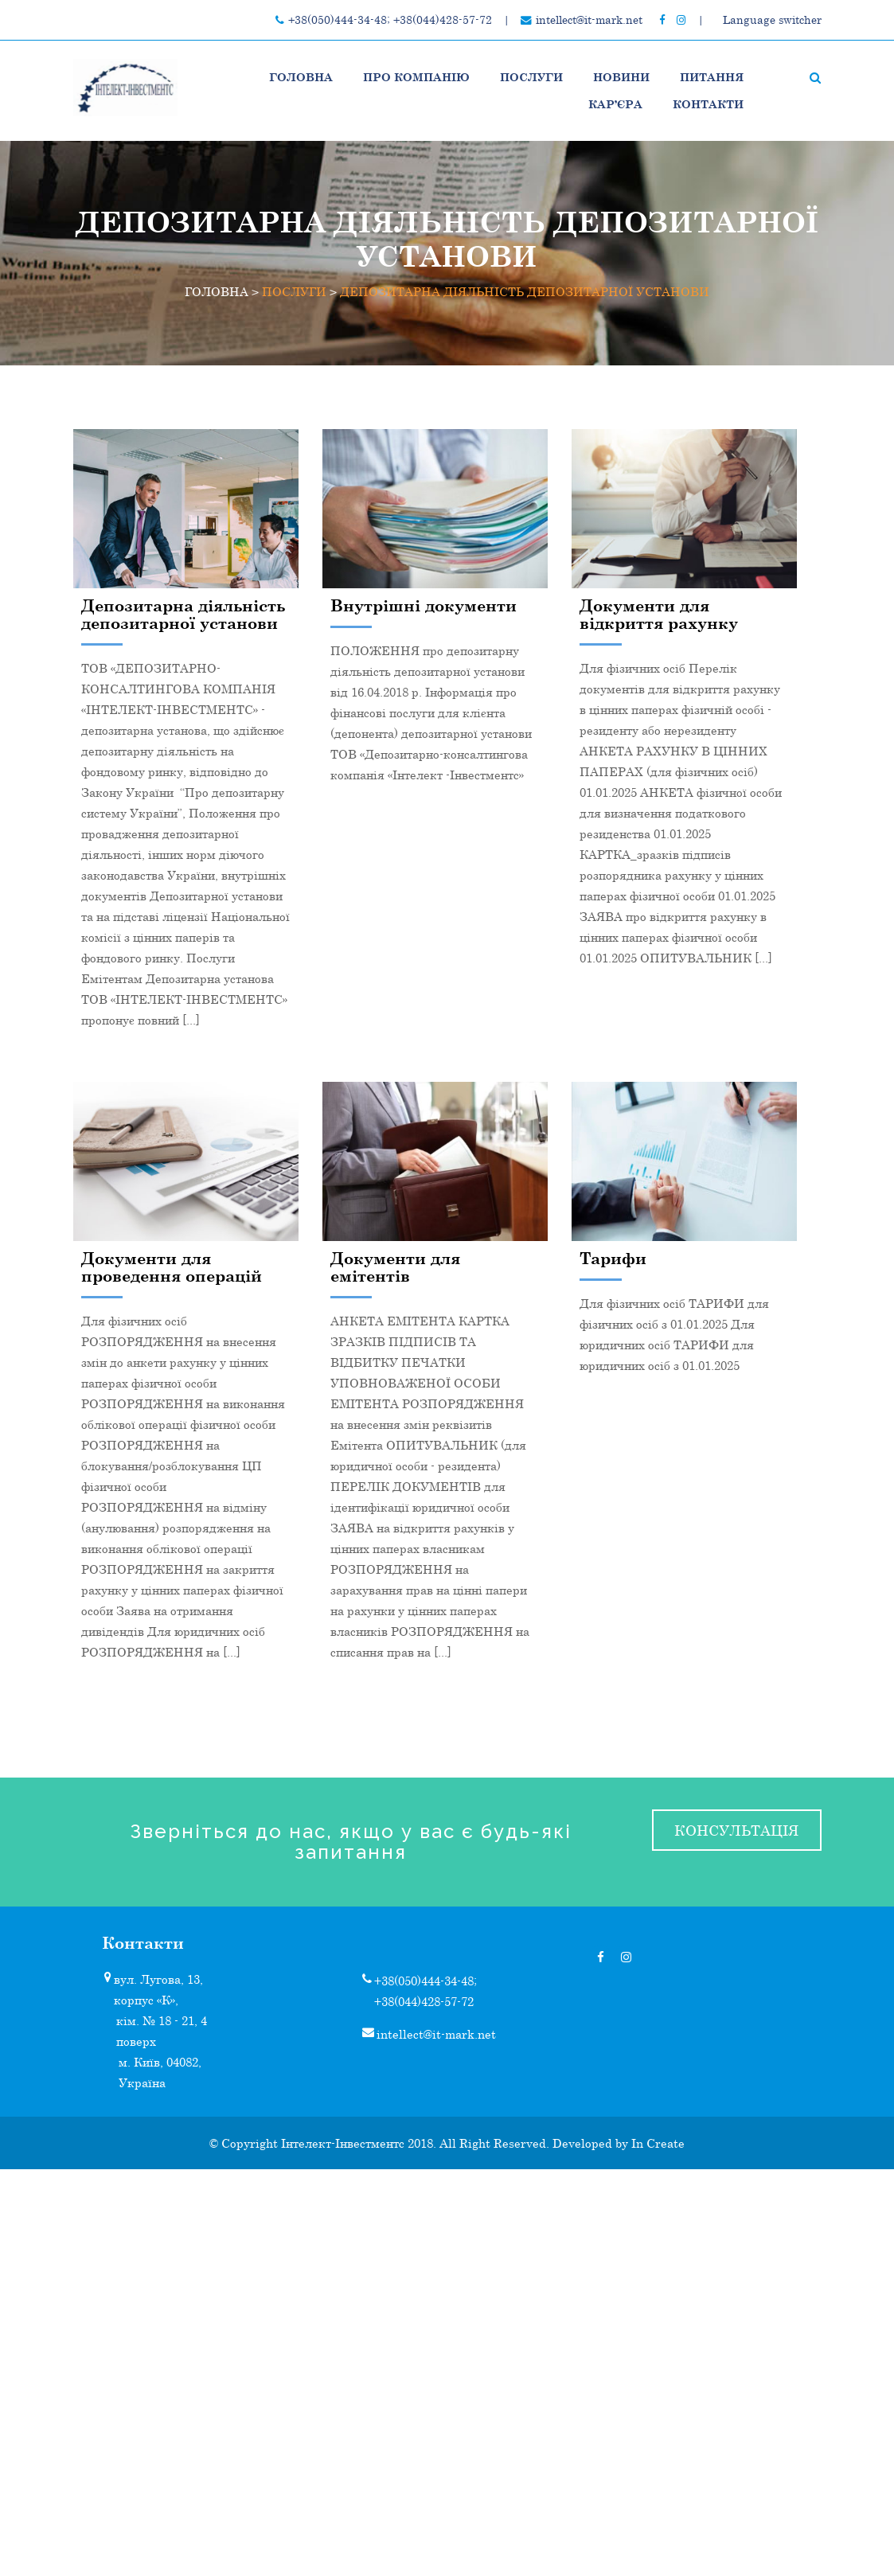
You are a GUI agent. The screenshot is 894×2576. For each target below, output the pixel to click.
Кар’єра (615, 104)
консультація (736, 1830)
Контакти (708, 104)
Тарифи (613, 1257)
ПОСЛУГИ (531, 77)
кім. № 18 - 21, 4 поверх (161, 2030)
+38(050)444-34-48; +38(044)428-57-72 (390, 20)
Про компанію (416, 77)
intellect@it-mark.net (589, 20)
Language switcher (772, 20)
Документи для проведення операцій (171, 1266)
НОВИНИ (621, 77)
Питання (712, 77)
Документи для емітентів (395, 1266)
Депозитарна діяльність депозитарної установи (183, 613)
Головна (301, 77)
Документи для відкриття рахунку (659, 613)
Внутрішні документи (423, 605)
